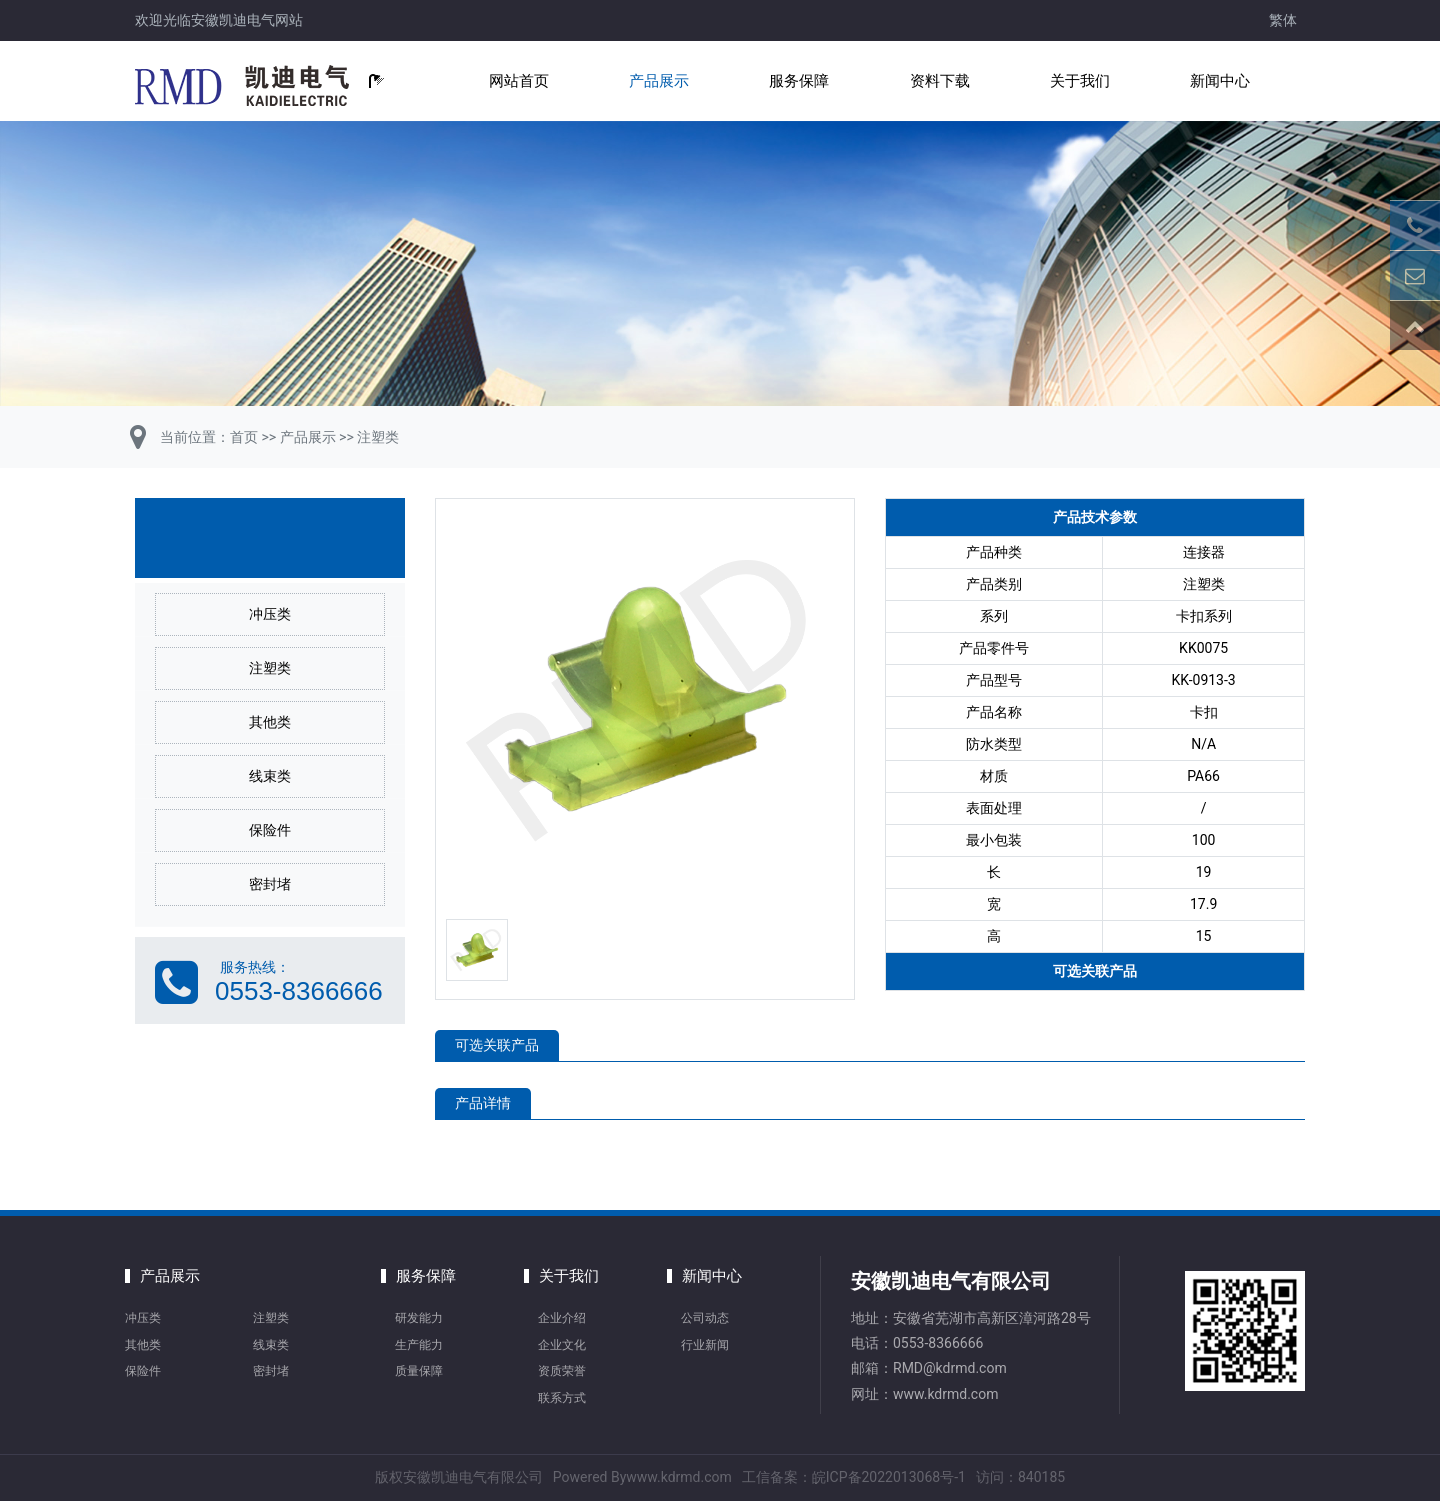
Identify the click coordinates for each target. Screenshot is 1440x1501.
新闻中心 (1220, 81)
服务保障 (799, 81)
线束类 (270, 776)
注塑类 (378, 437)
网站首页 (519, 81)
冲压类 (270, 614)
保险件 (270, 830)
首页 (244, 437)
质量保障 (419, 1371)
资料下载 (940, 81)
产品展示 (659, 81)
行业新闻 (705, 1345)
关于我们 (1080, 81)
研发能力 (419, 1318)
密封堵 (270, 884)
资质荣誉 (562, 1371)
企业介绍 (562, 1318)
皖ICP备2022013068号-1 (889, 1477)
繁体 (1283, 20)
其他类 (270, 722)
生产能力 (419, 1345)
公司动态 (705, 1318)
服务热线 (248, 967)
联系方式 (562, 1398)
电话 (865, 1343)
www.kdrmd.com (945, 1394)
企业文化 (562, 1345)
